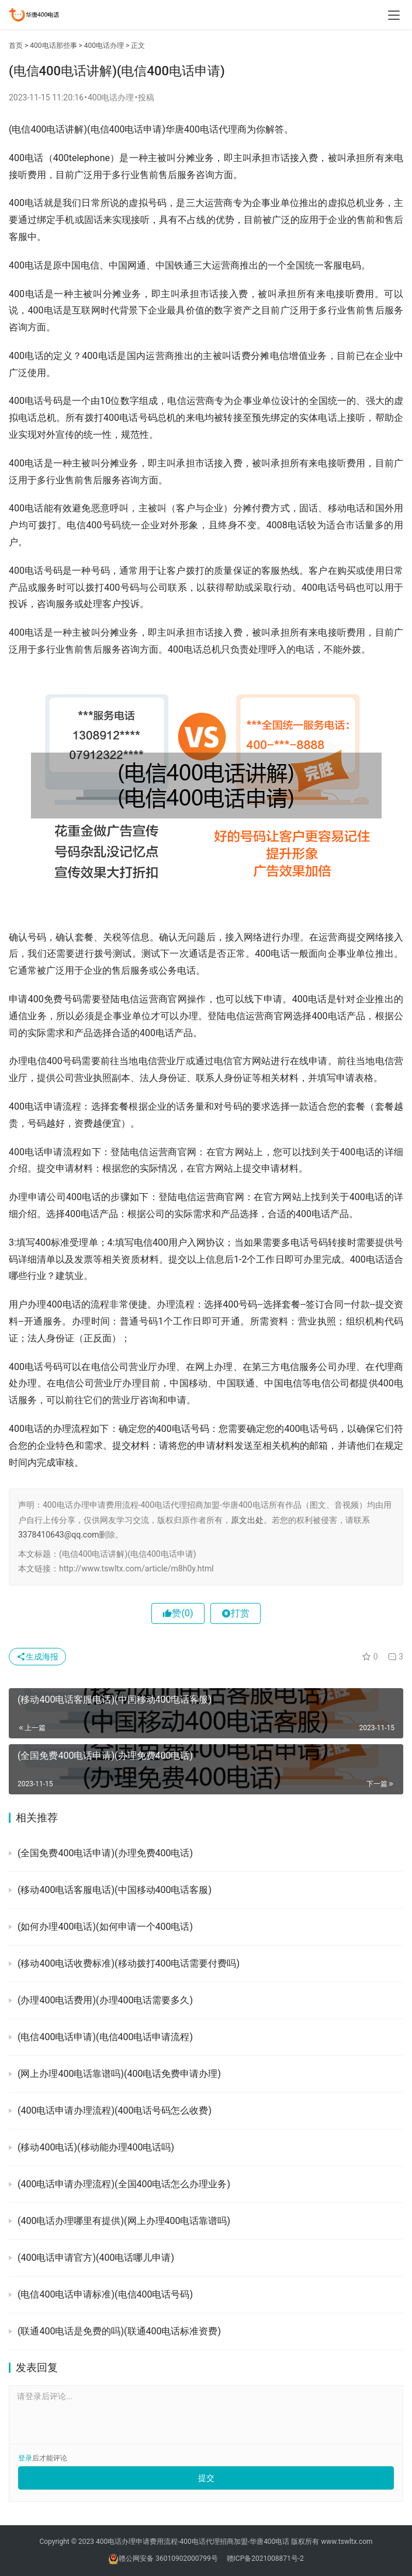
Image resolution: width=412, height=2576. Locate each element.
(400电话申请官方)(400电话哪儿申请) (96, 2257)
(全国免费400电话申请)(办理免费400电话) (105, 1853)
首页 (16, 45)
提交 (206, 2478)
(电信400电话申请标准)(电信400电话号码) (105, 2294)
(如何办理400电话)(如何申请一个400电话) (105, 1926)
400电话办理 (104, 45)
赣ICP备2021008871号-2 (265, 2558)
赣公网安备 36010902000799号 (168, 2558)
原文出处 (247, 1520)
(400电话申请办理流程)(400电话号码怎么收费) (115, 2110)
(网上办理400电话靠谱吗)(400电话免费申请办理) (119, 2073)
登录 (25, 2458)
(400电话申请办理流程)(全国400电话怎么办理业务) (124, 2184)
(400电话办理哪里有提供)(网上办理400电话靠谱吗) (124, 2220)
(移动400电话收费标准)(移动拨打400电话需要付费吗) (129, 1963)
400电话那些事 (53, 45)
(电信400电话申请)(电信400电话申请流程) (105, 2036)
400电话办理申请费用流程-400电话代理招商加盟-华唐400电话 (192, 2541)
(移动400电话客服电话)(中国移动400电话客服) (115, 1889)
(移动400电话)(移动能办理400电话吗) (96, 2147)
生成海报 (37, 1656)
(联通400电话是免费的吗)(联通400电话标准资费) (119, 2331)
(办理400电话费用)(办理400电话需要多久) (105, 2000)
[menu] (394, 15)
